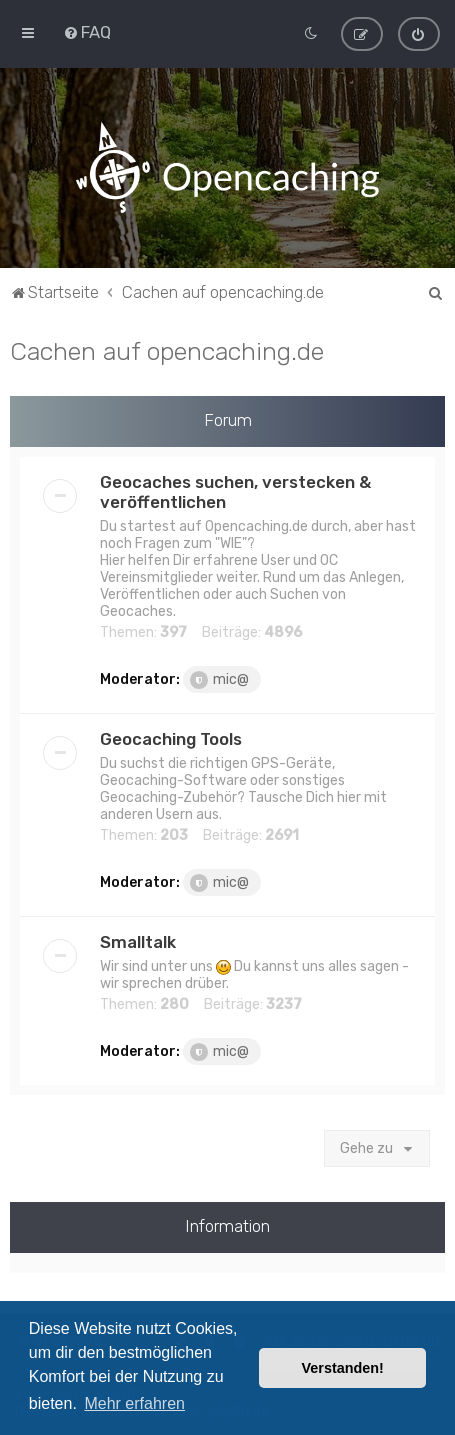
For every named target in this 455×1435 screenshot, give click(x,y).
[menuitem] (87, 32)
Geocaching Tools (171, 738)
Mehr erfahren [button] (134, 1403)
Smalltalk (138, 941)
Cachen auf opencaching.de (167, 350)
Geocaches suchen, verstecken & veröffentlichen (235, 491)
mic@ (219, 679)
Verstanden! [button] (343, 1368)
